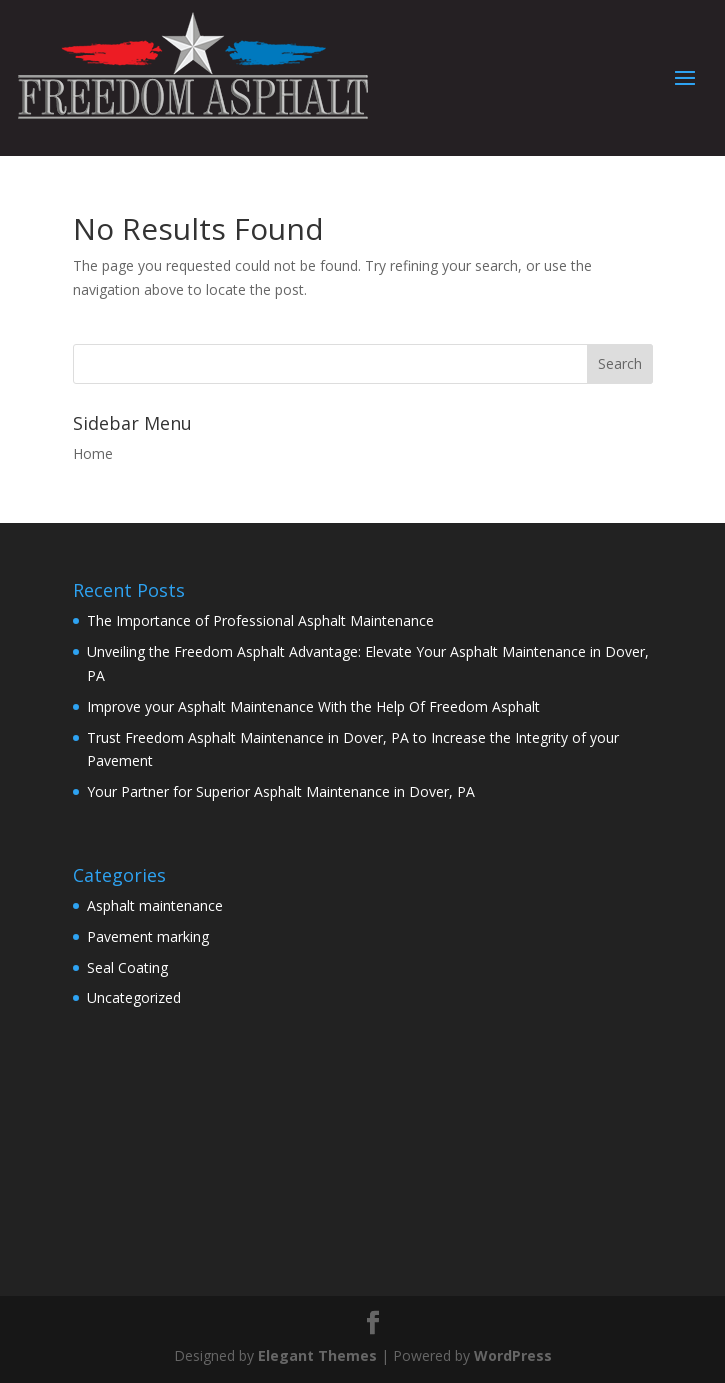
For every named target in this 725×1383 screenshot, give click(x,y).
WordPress (513, 1355)
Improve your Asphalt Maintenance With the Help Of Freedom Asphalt (313, 706)
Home (93, 453)
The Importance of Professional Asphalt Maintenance (260, 620)
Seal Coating (127, 967)
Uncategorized (134, 997)
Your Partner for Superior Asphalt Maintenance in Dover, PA (281, 791)
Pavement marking (148, 936)
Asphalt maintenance (155, 905)
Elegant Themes (317, 1355)
